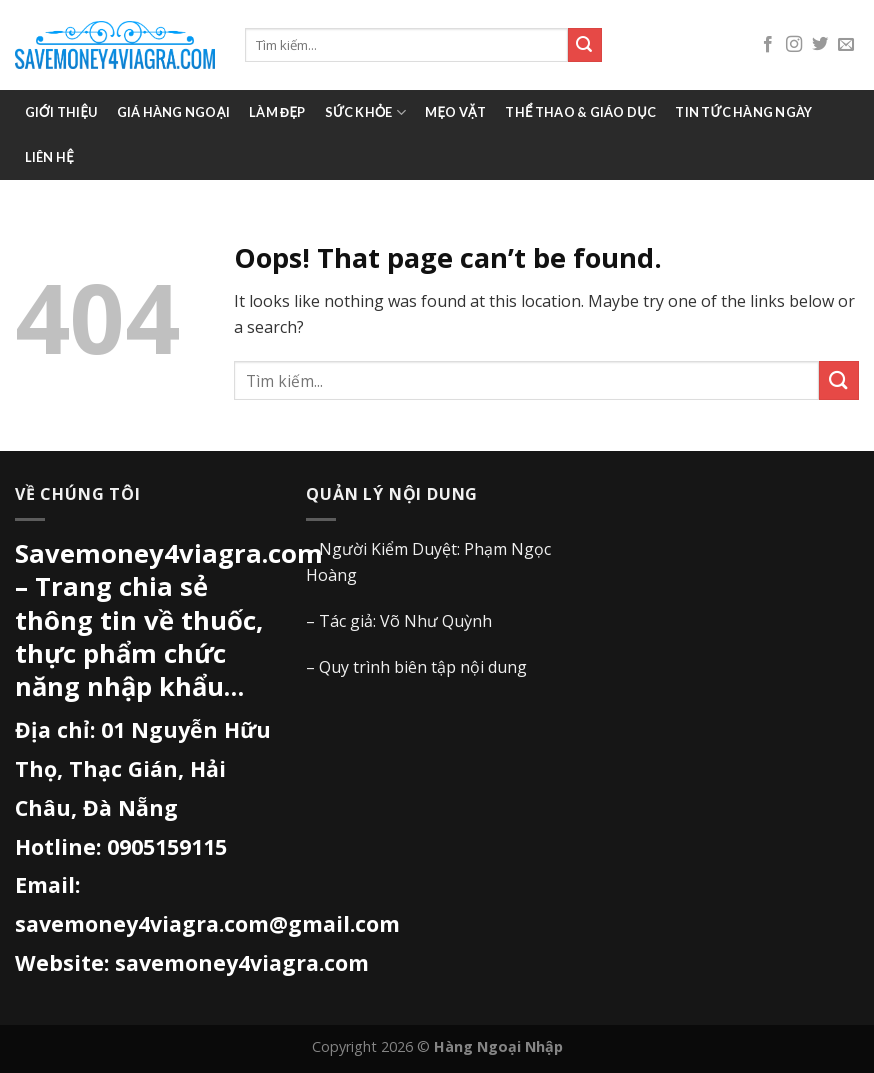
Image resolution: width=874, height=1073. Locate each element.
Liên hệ (49, 157)
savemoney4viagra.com (242, 962)
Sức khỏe (366, 112)
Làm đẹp (277, 112)
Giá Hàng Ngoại (173, 112)
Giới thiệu (61, 112)
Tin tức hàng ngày (743, 112)
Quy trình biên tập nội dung (423, 667)
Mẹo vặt (455, 112)
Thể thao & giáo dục (580, 112)
